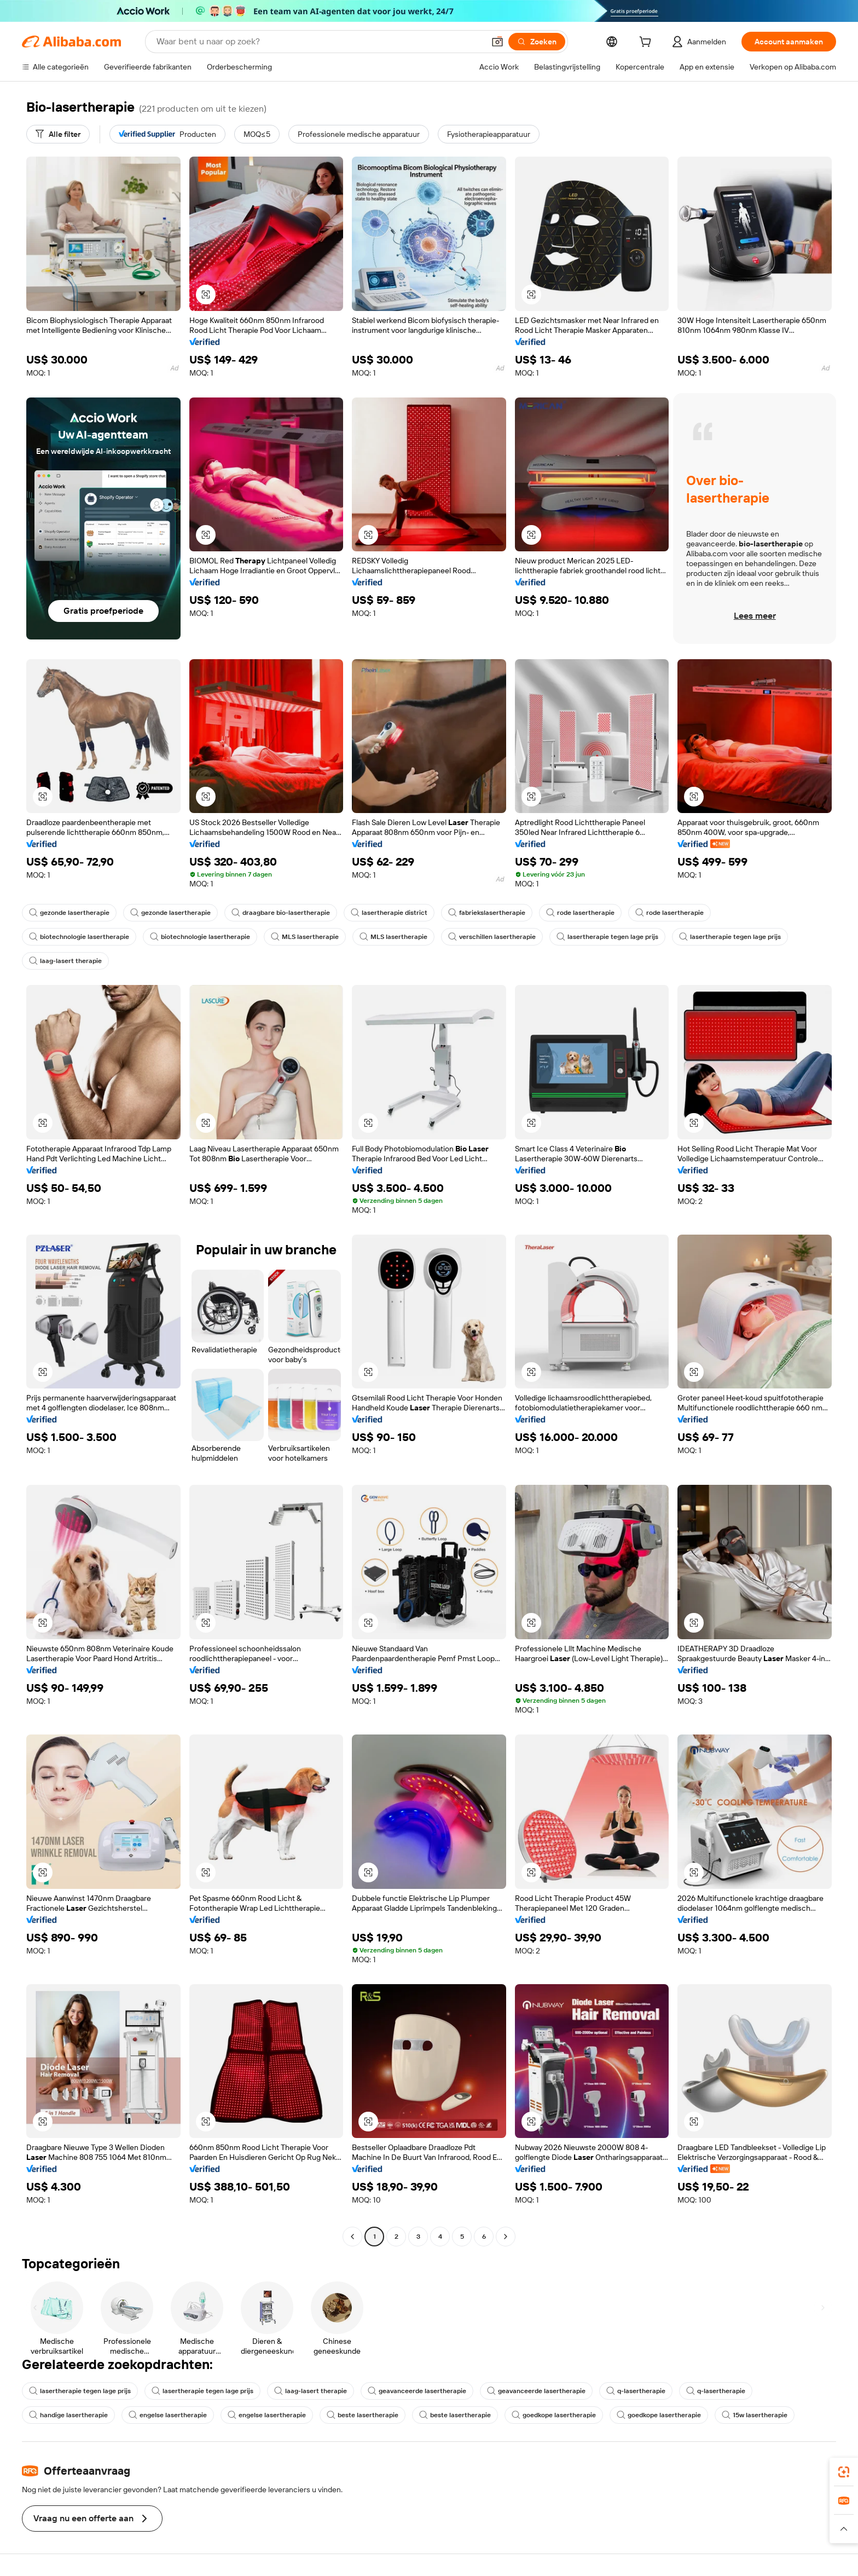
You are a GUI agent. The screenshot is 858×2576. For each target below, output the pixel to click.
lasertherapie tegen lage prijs (607, 936)
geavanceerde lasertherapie (417, 2391)
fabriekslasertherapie (486, 912)
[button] (497, 41)
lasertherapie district (389, 912)
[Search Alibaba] (319, 42)
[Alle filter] (58, 134)
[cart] (647, 43)
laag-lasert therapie (65, 960)
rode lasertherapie (580, 912)
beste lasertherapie (362, 2415)
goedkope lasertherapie (554, 2415)
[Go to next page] (505, 2236)
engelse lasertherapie (168, 2415)
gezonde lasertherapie (69, 912)
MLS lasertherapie (305, 936)
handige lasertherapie (68, 2415)
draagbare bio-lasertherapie (280, 912)
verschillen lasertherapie (492, 936)
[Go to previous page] (352, 2236)
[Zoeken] (536, 41)
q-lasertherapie (635, 2391)
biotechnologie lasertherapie (79, 936)
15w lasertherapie (754, 2415)
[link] (844, 2472)
